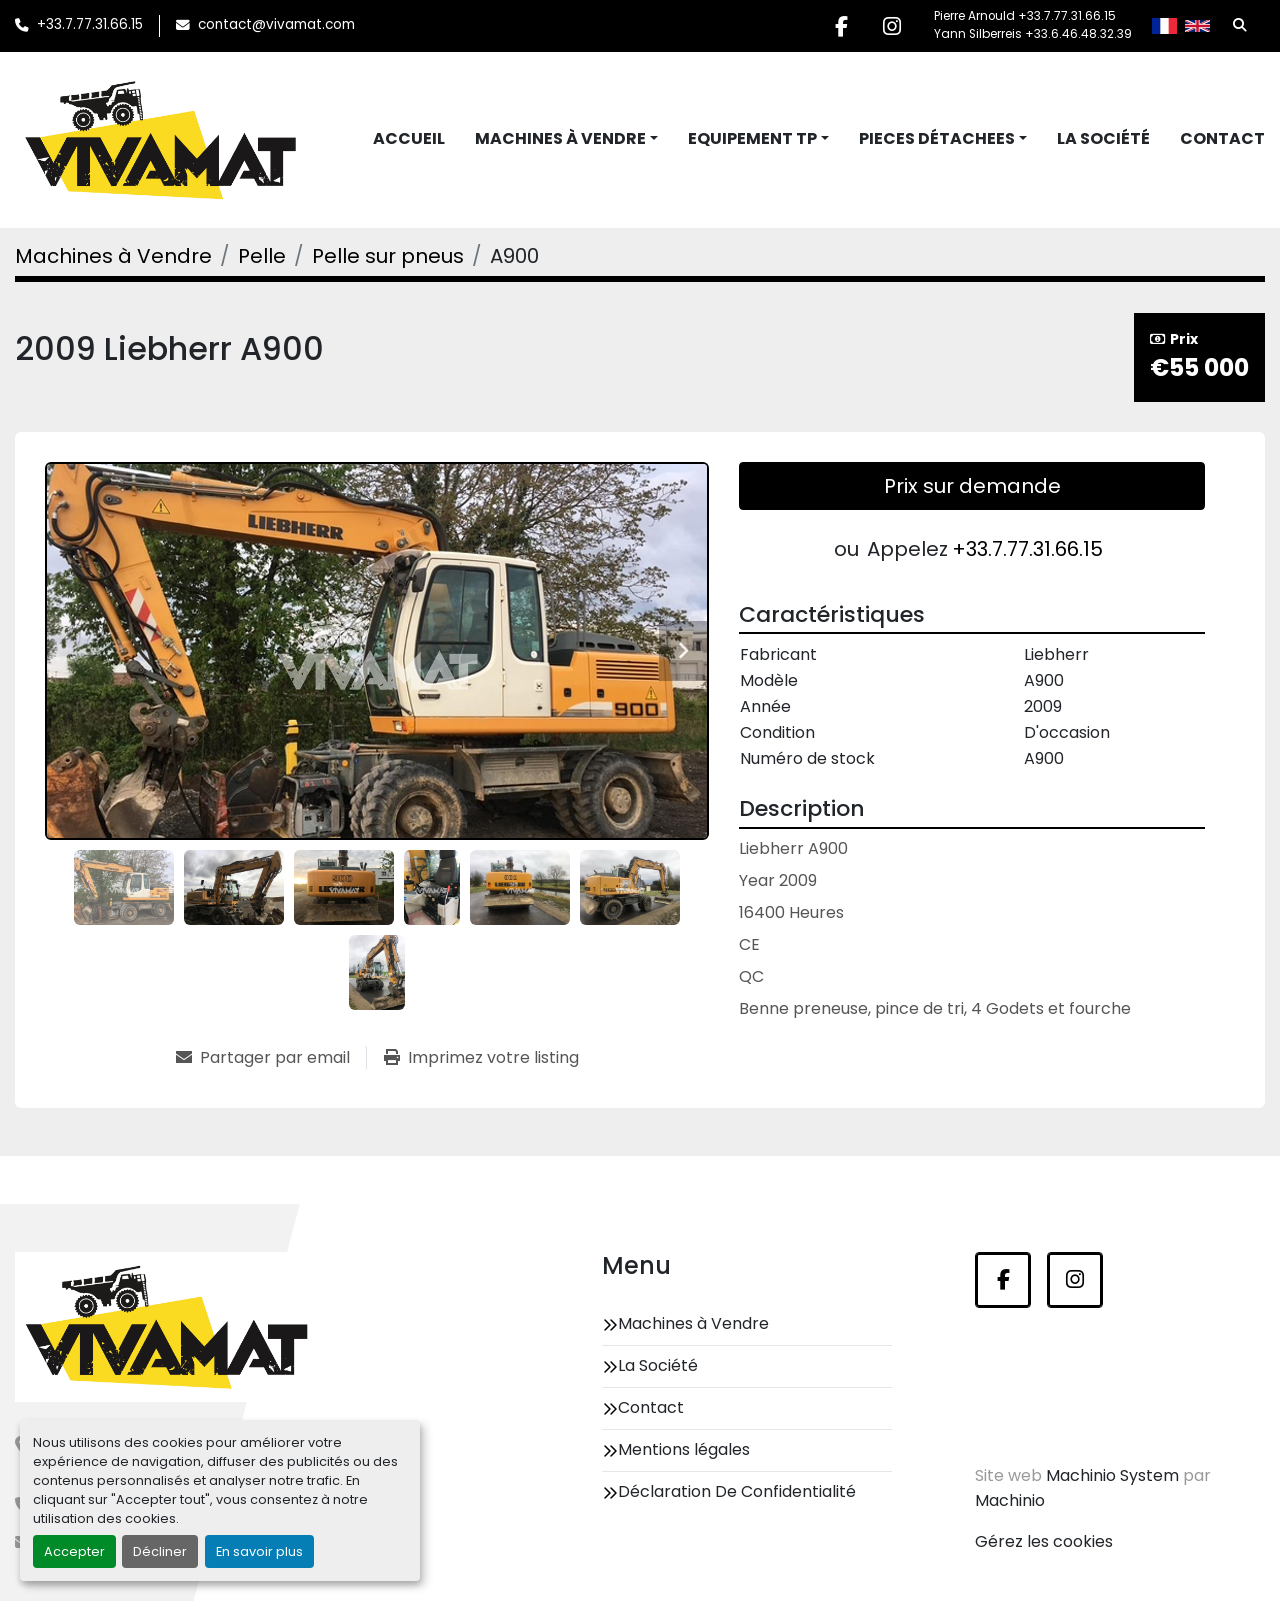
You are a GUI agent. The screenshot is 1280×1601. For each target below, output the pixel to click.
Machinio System (1112, 1475)
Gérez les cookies (1044, 1541)
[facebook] (841, 26)
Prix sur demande (972, 486)
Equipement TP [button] (752, 138)
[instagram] (892, 26)
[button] (566, 139)
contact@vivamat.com (276, 24)
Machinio (1010, 1500)
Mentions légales (684, 1449)
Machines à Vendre (560, 138)
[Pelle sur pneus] (388, 256)
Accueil (409, 138)
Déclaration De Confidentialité (737, 1491)
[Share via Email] (271, 1058)
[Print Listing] (481, 1058)
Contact (1222, 138)
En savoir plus (259, 1551)
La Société (1103, 138)
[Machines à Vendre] (113, 256)
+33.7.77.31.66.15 (90, 24)
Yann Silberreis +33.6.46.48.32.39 (1033, 34)
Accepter (74, 1551)
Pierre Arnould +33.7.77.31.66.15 (1025, 16)
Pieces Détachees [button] (937, 138)
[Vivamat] (166, 1327)
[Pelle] (262, 256)
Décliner (160, 1551)
